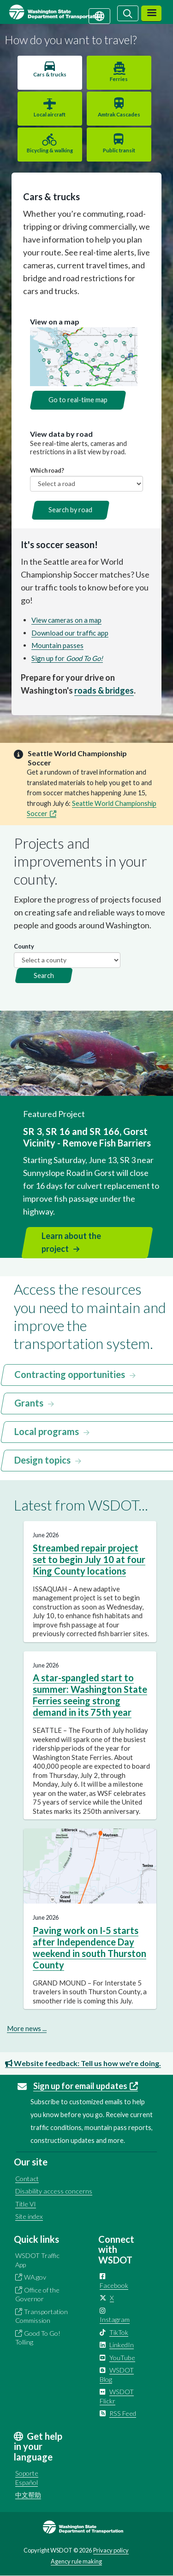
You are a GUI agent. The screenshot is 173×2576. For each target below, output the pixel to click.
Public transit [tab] (119, 150)
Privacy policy (111, 2550)
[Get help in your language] (99, 15)
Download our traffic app (69, 633)
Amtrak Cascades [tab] (119, 114)
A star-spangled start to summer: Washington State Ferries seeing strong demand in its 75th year (90, 1695)
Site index (29, 2216)
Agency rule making (76, 2561)
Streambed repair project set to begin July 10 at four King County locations (89, 1559)
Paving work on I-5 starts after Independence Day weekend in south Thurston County (89, 1947)
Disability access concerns (53, 2191)
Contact (27, 2178)
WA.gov (35, 2277)
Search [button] (44, 975)
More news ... (27, 2028)
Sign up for (67, 658)
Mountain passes (57, 645)
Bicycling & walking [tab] (50, 150)
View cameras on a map (66, 620)
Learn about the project (71, 1242)
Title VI (25, 2204)
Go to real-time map (77, 400)
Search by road (70, 510)
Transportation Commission (41, 2316)
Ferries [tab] (119, 79)
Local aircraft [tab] (50, 114)
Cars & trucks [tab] (49, 74)
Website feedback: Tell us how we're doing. (83, 2063)
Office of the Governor (37, 2294)
